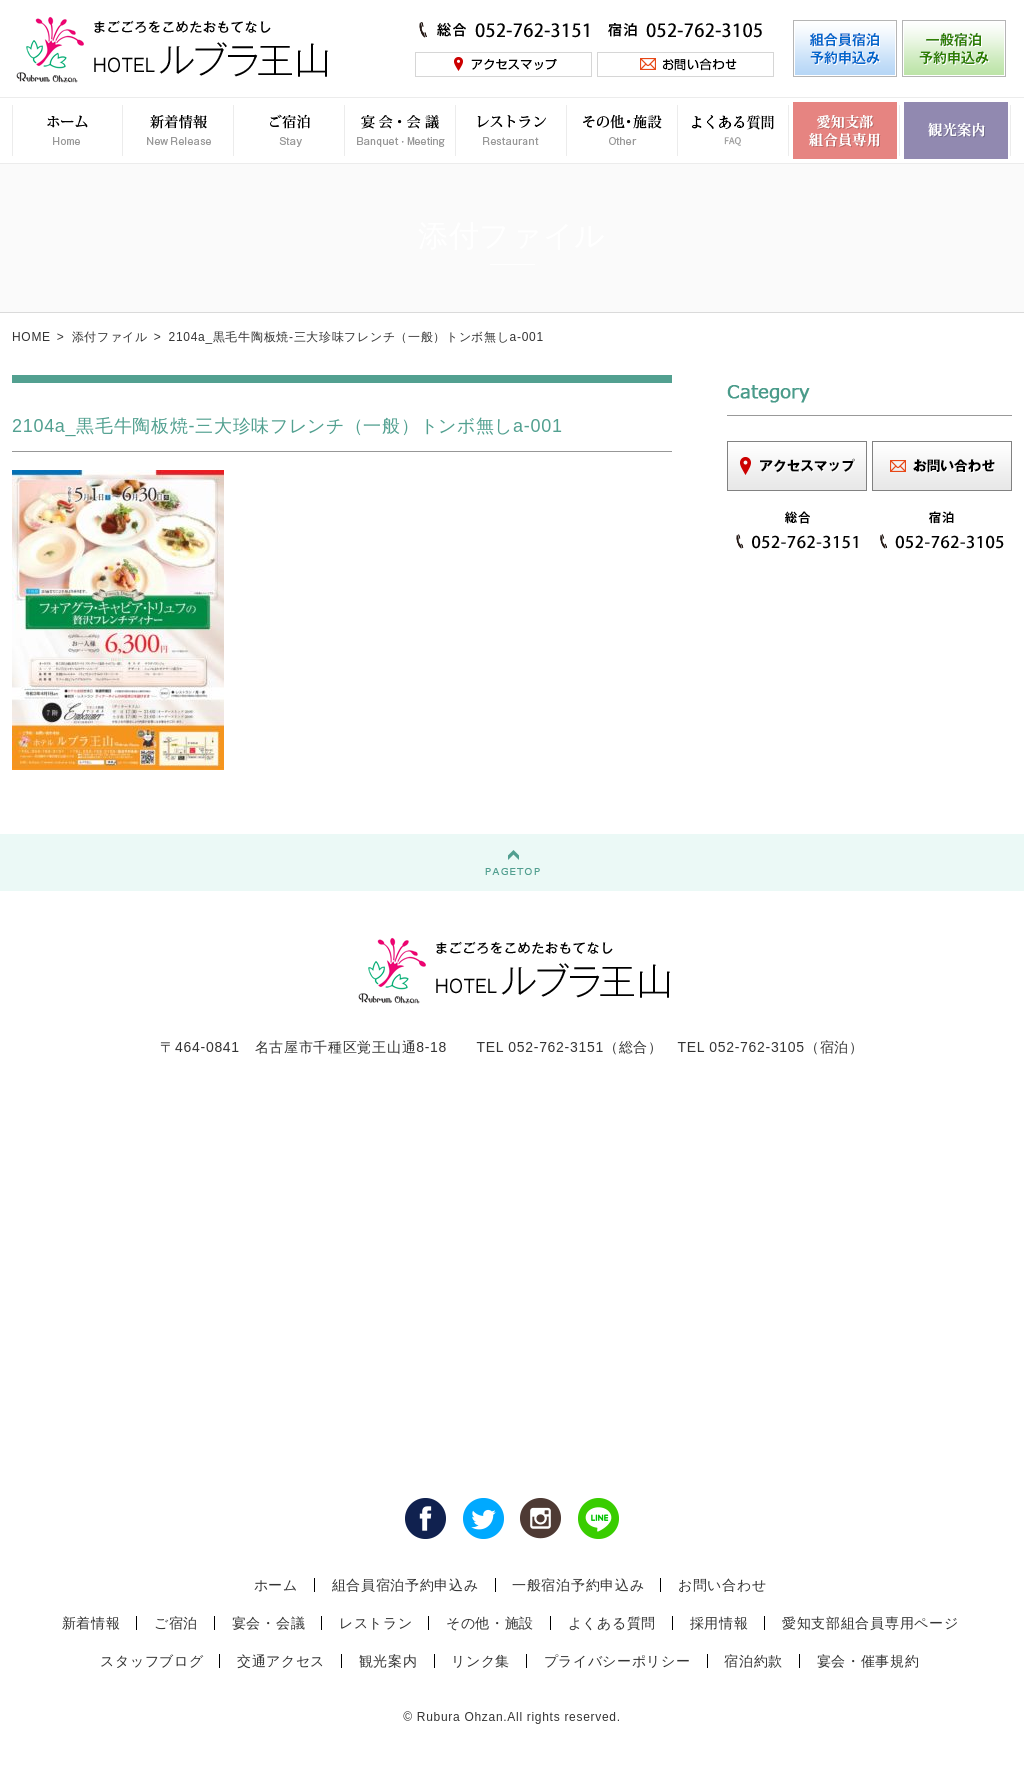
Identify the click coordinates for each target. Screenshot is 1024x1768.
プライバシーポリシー (617, 1661)
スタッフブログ (151, 1661)
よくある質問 (612, 1623)
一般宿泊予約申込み (578, 1585)
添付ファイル (110, 337)
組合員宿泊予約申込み (405, 1585)
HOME (31, 337)
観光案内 (388, 1661)
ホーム (276, 1585)
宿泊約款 (753, 1661)
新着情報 (91, 1623)
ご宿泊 (176, 1623)
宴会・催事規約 (868, 1661)
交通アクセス (281, 1661)
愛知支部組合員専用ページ (870, 1623)
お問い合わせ (722, 1585)
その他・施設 (490, 1623)
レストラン (376, 1623)
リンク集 (480, 1661)
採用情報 (719, 1623)
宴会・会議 (269, 1623)
